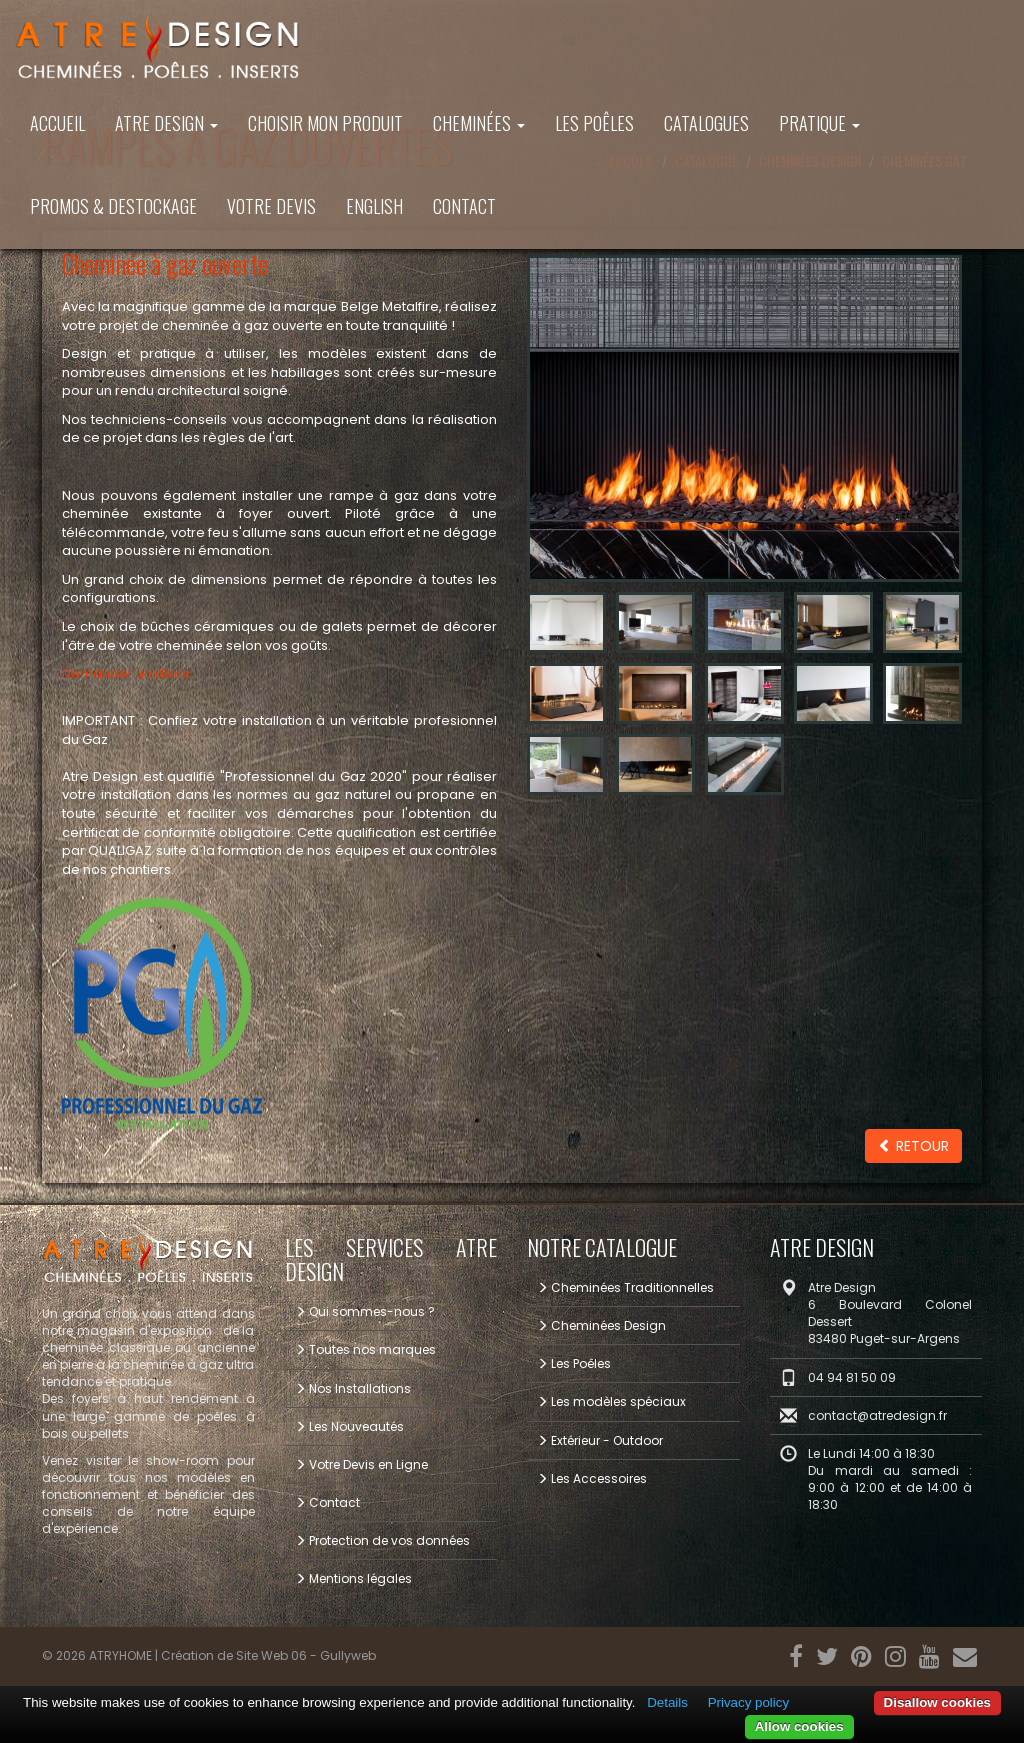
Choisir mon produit (325, 123)
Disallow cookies (937, 1702)
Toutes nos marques (365, 1349)
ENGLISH (374, 206)
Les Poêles (594, 123)
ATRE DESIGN (166, 123)
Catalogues (706, 123)
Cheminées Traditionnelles (625, 1287)
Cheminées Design (601, 1325)
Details (667, 1702)
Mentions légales (353, 1578)
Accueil (57, 123)
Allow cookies (799, 1726)
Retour (913, 1146)
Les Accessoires (592, 1478)
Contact (464, 206)
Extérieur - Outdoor (600, 1440)
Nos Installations (353, 1388)
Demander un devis (126, 673)
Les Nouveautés (349, 1426)
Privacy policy (748, 1702)
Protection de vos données (382, 1540)
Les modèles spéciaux (611, 1401)
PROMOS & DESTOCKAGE (113, 206)
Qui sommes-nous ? (365, 1311)
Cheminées (479, 123)
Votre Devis (271, 206)
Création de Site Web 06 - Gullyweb (268, 1655)
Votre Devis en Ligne (361, 1464)
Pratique (819, 123)
